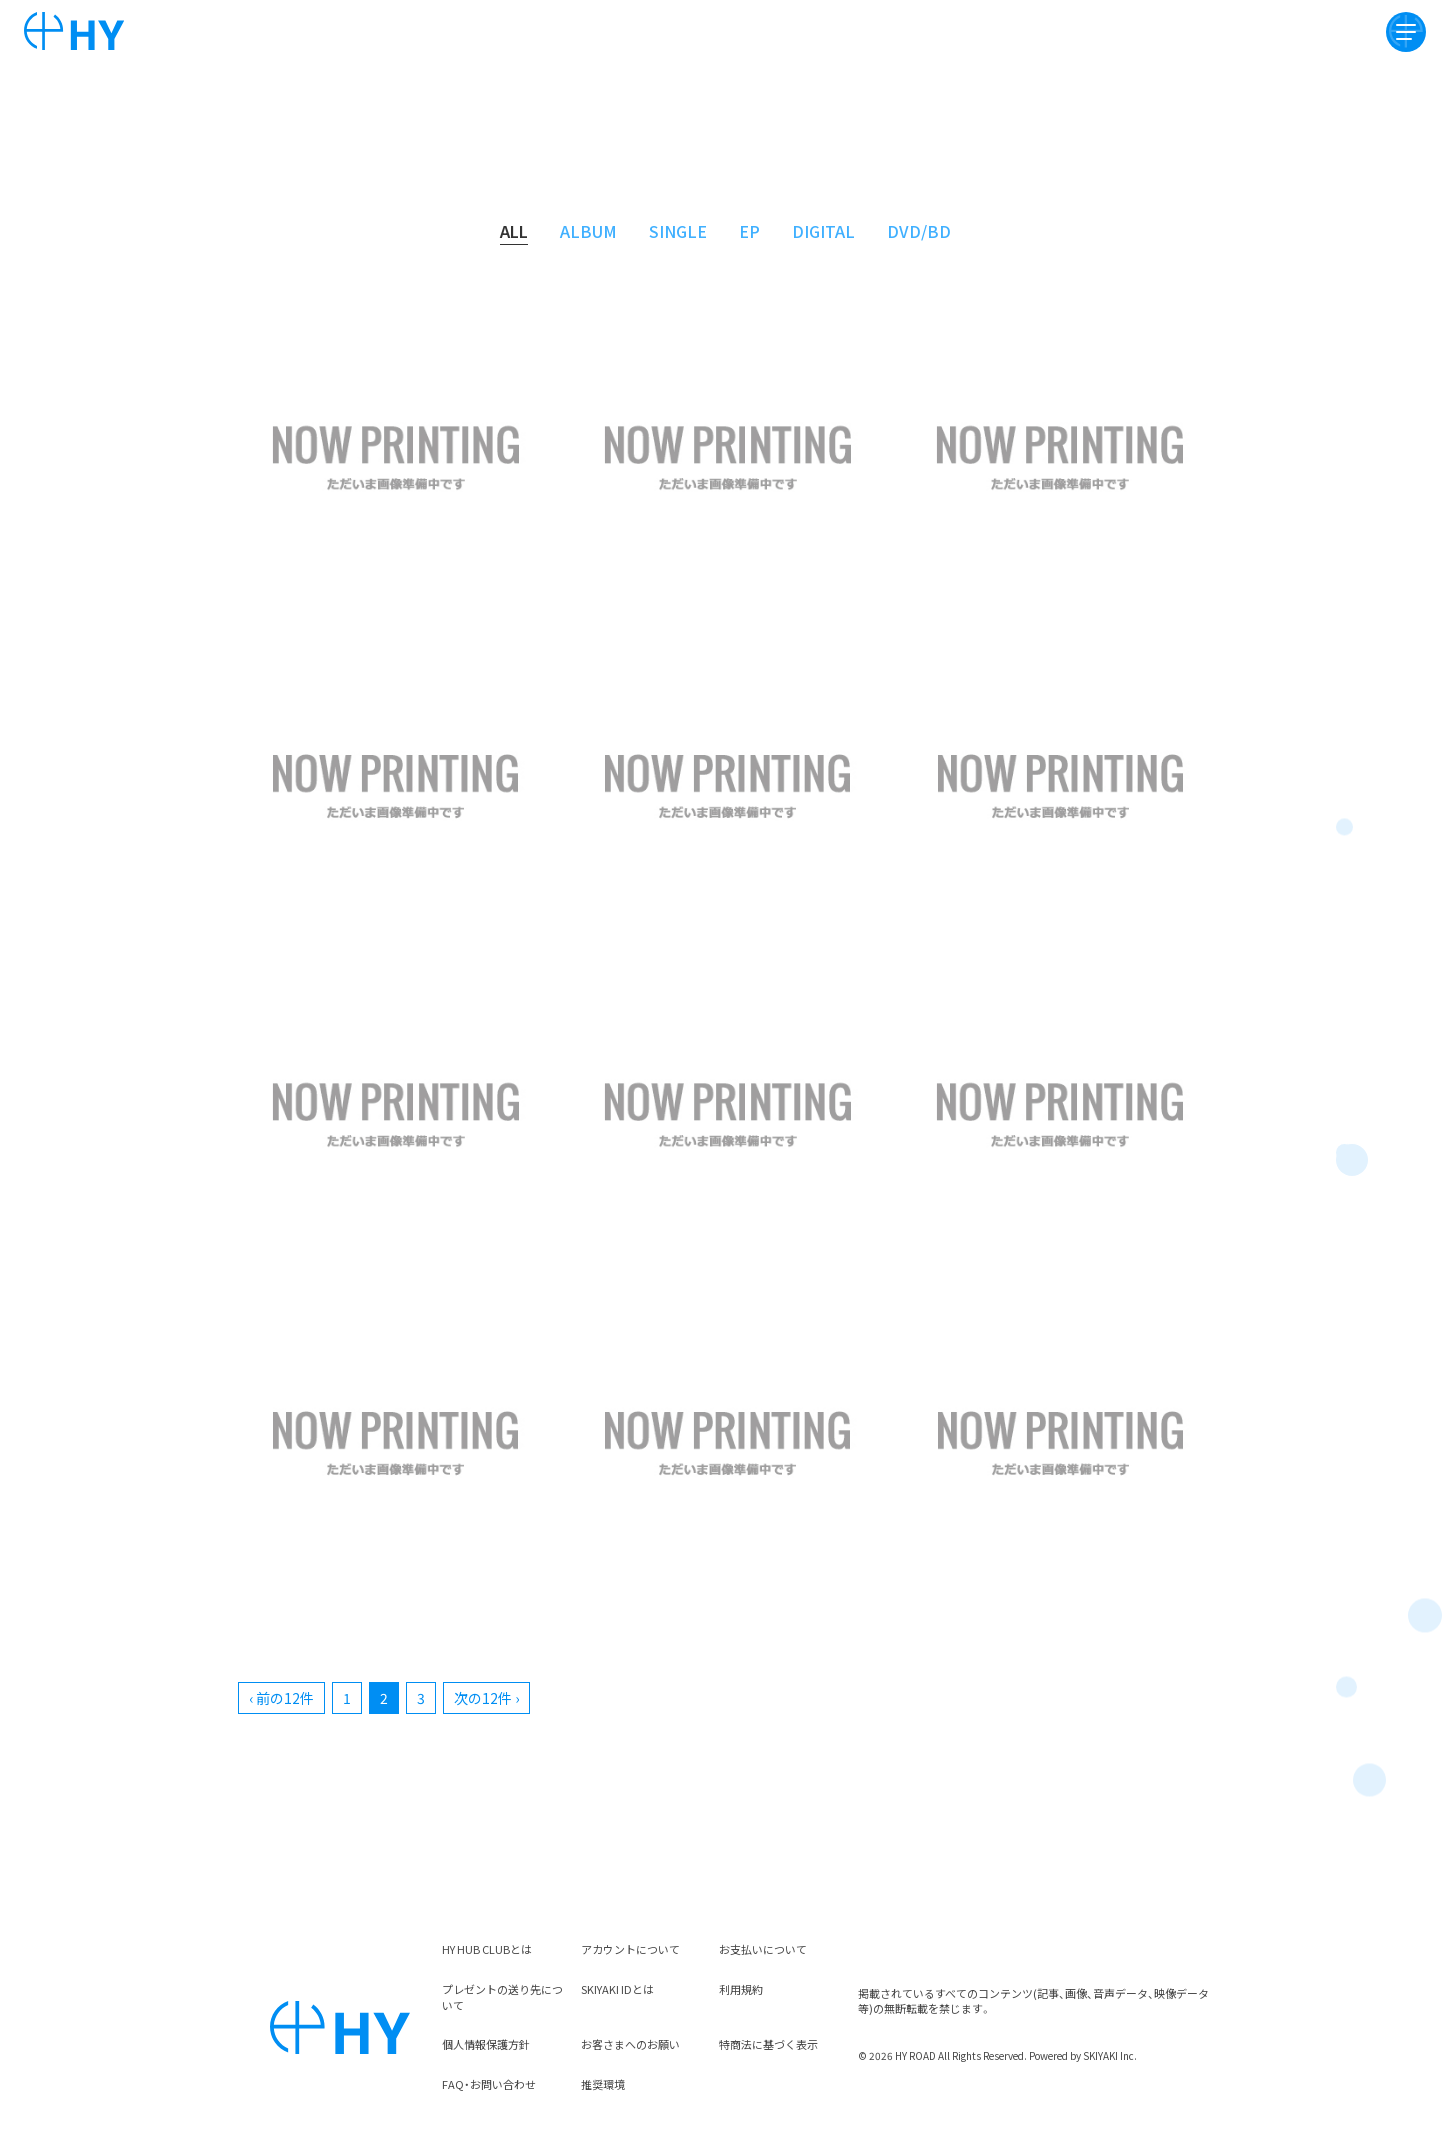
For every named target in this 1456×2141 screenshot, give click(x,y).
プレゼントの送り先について (502, 1997)
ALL (514, 231)
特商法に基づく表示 (768, 2044)
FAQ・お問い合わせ (489, 2084)
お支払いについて (763, 1949)
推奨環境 (603, 2084)
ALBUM (588, 231)
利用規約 (741, 1989)
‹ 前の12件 (281, 1698)
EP (749, 231)
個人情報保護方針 (486, 2044)
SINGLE (678, 231)
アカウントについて (630, 1949)
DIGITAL (823, 231)
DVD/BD (919, 231)
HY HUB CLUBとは (487, 1949)
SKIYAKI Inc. (1110, 2055)
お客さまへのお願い (630, 2044)
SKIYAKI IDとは (617, 1989)
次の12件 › (486, 1698)
